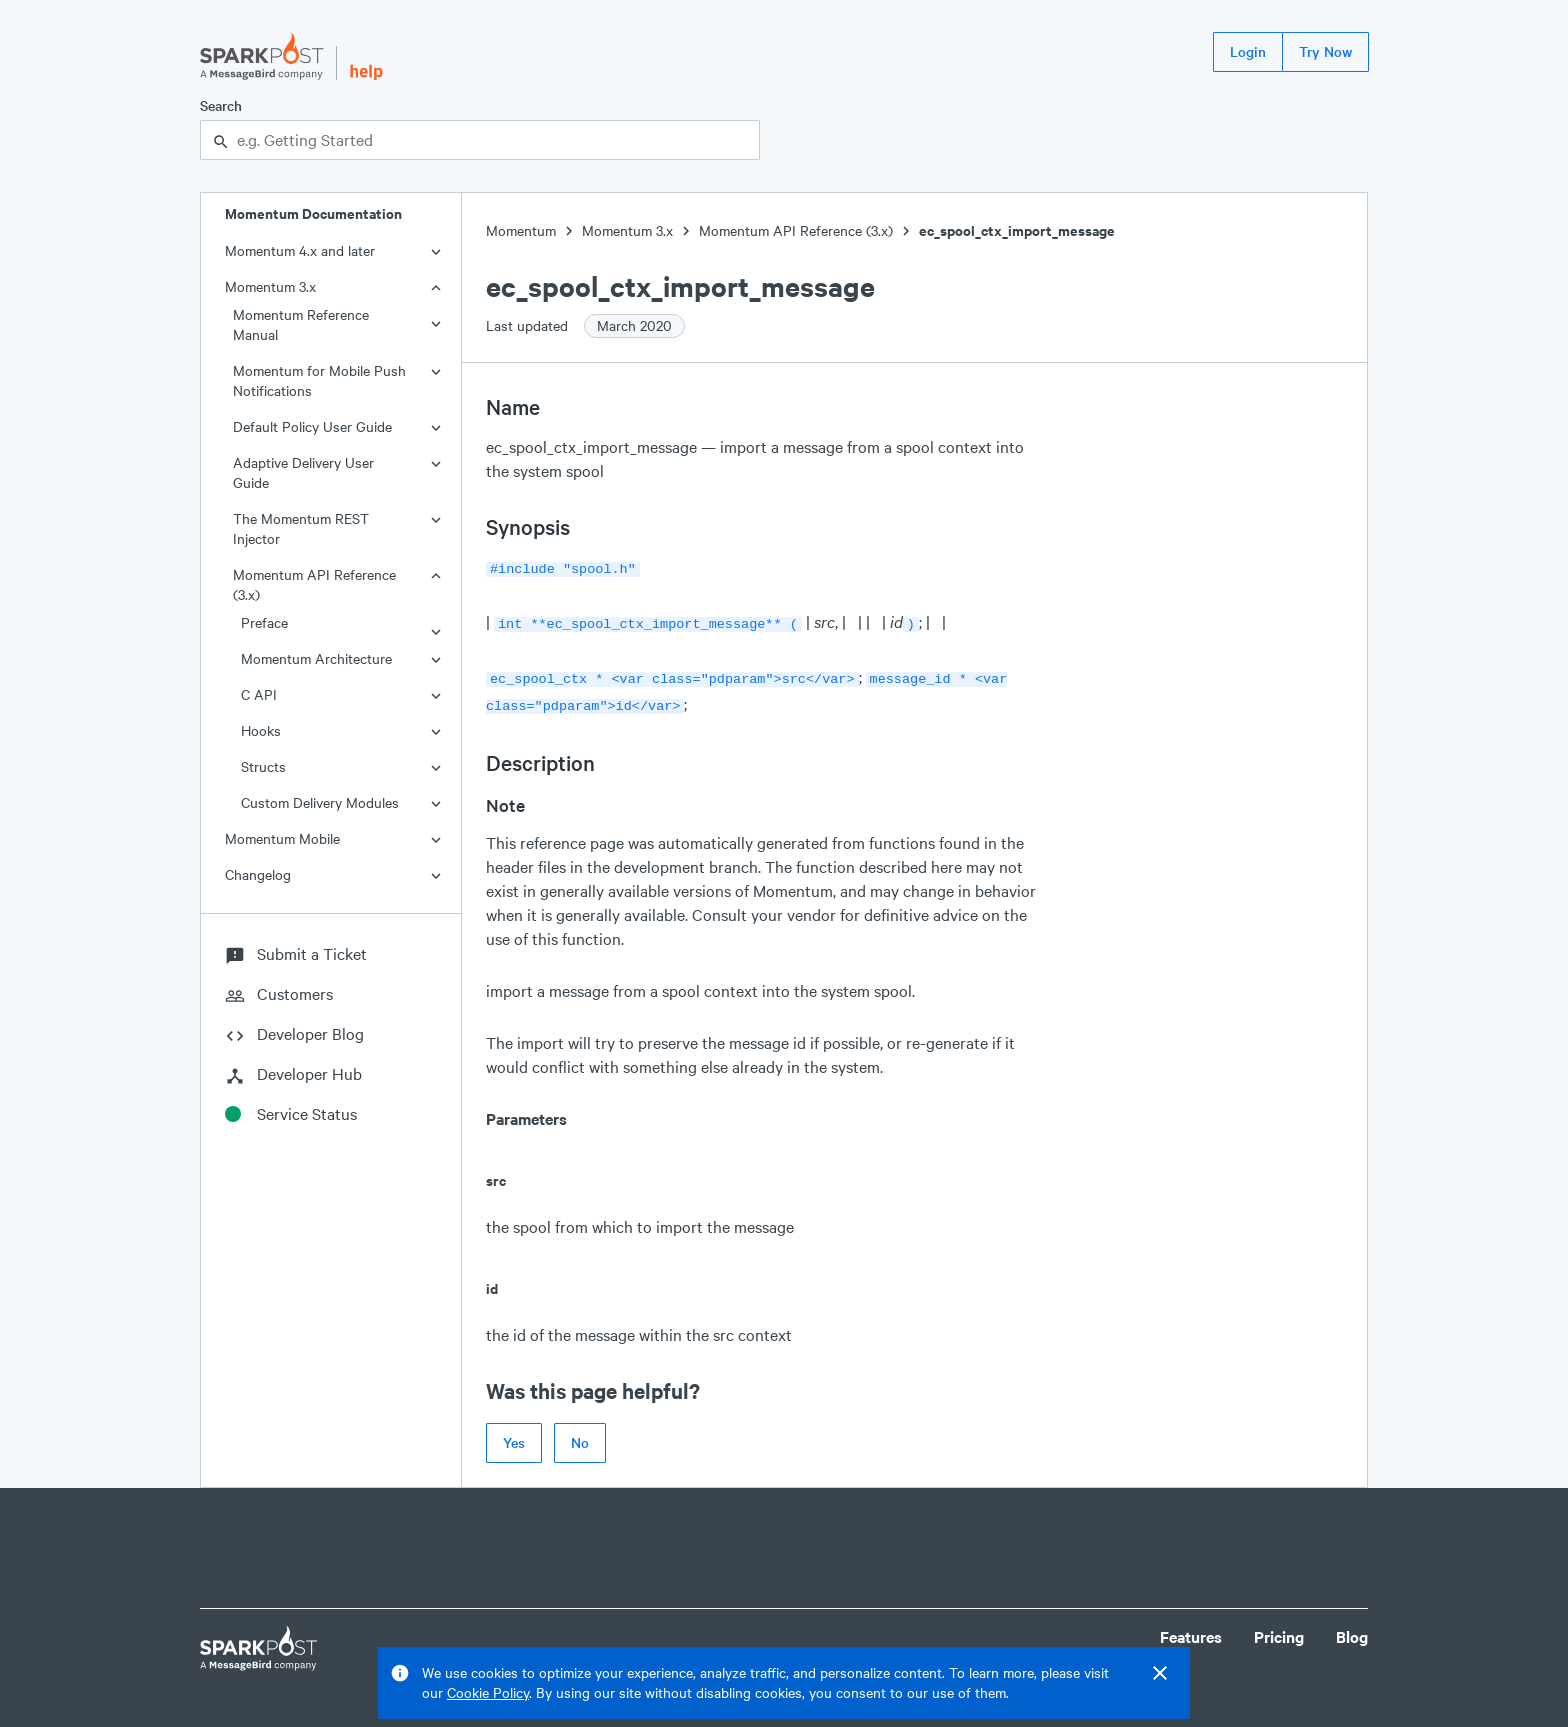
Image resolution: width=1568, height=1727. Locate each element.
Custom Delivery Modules (320, 802)
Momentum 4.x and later (300, 250)
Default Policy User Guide (312, 426)
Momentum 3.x (270, 286)
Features (1191, 1628)
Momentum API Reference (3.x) (314, 584)
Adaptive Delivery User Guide (303, 472)
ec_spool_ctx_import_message (1017, 230)
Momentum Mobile (282, 838)
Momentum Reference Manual (301, 324)
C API (259, 694)
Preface (264, 622)
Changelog (258, 874)
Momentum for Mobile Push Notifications (319, 380)
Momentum (521, 230)
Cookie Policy (488, 1692)
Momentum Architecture (316, 658)
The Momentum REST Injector (301, 528)
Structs (263, 766)
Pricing (1279, 1628)
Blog (1352, 1628)
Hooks (261, 730)
